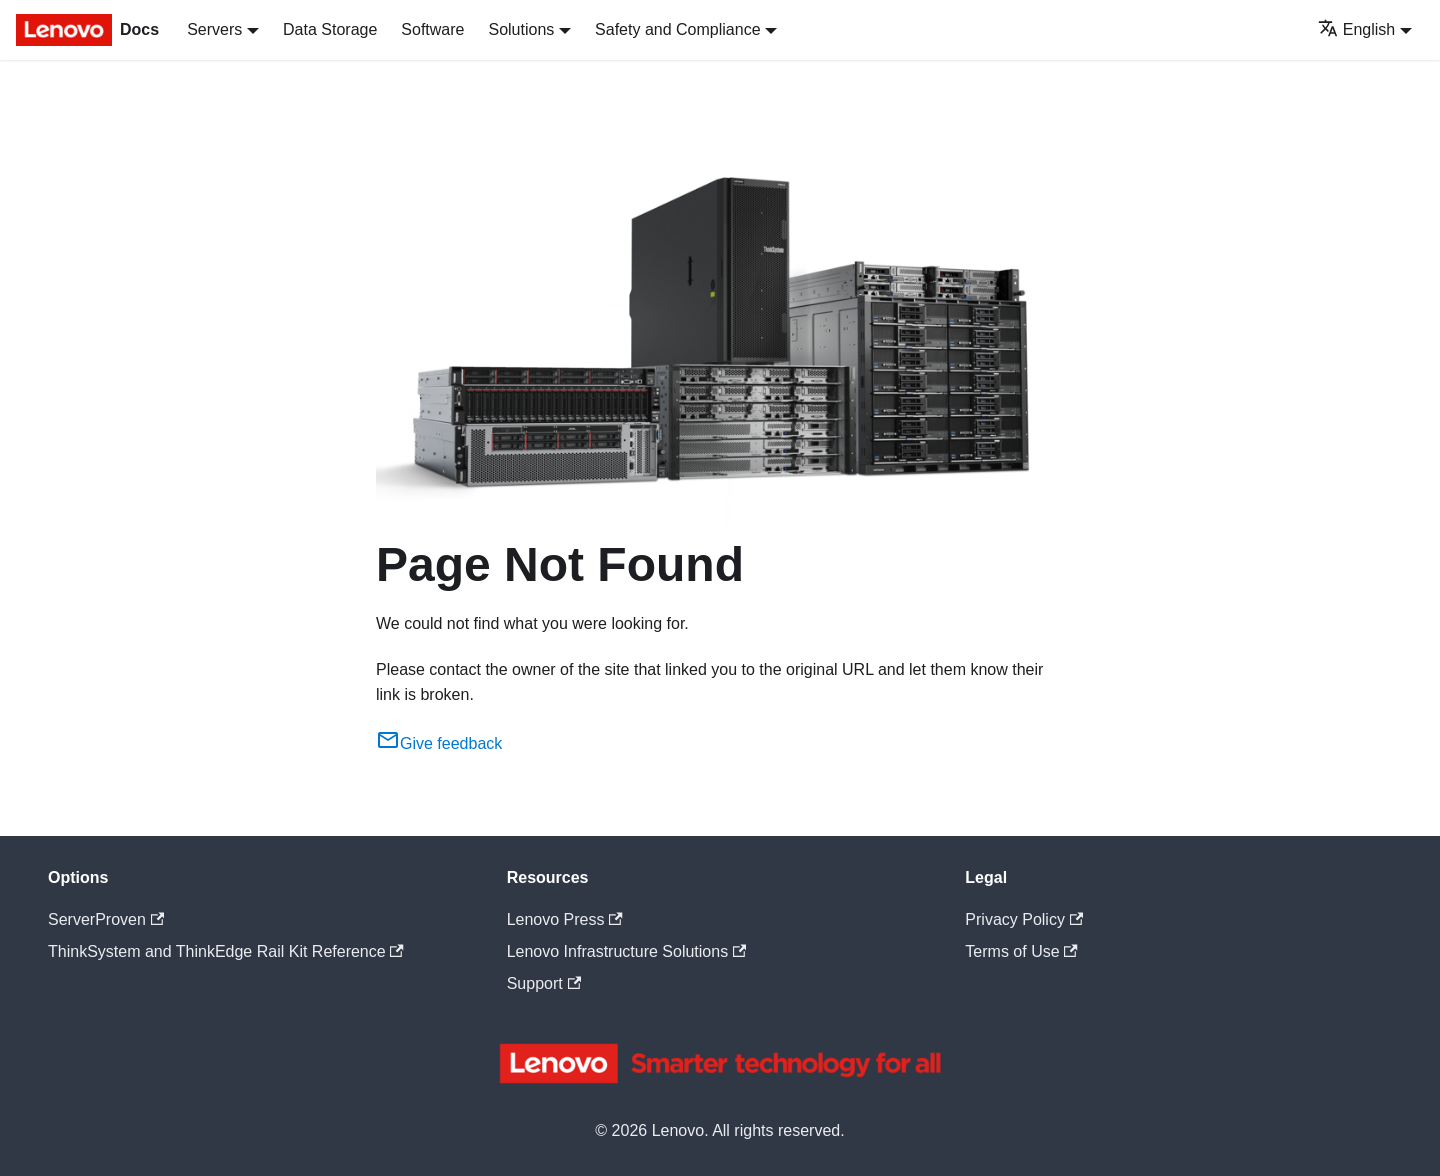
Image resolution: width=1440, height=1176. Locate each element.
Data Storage (330, 29)
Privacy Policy (1024, 919)
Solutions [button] (521, 29)
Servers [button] (214, 29)
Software (432, 29)
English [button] (1356, 29)
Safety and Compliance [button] (677, 29)
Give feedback (439, 743)
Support (544, 983)
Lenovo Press (565, 919)
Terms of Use (1021, 951)
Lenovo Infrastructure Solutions (627, 951)
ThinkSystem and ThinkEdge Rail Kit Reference (226, 951)
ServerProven (106, 919)
